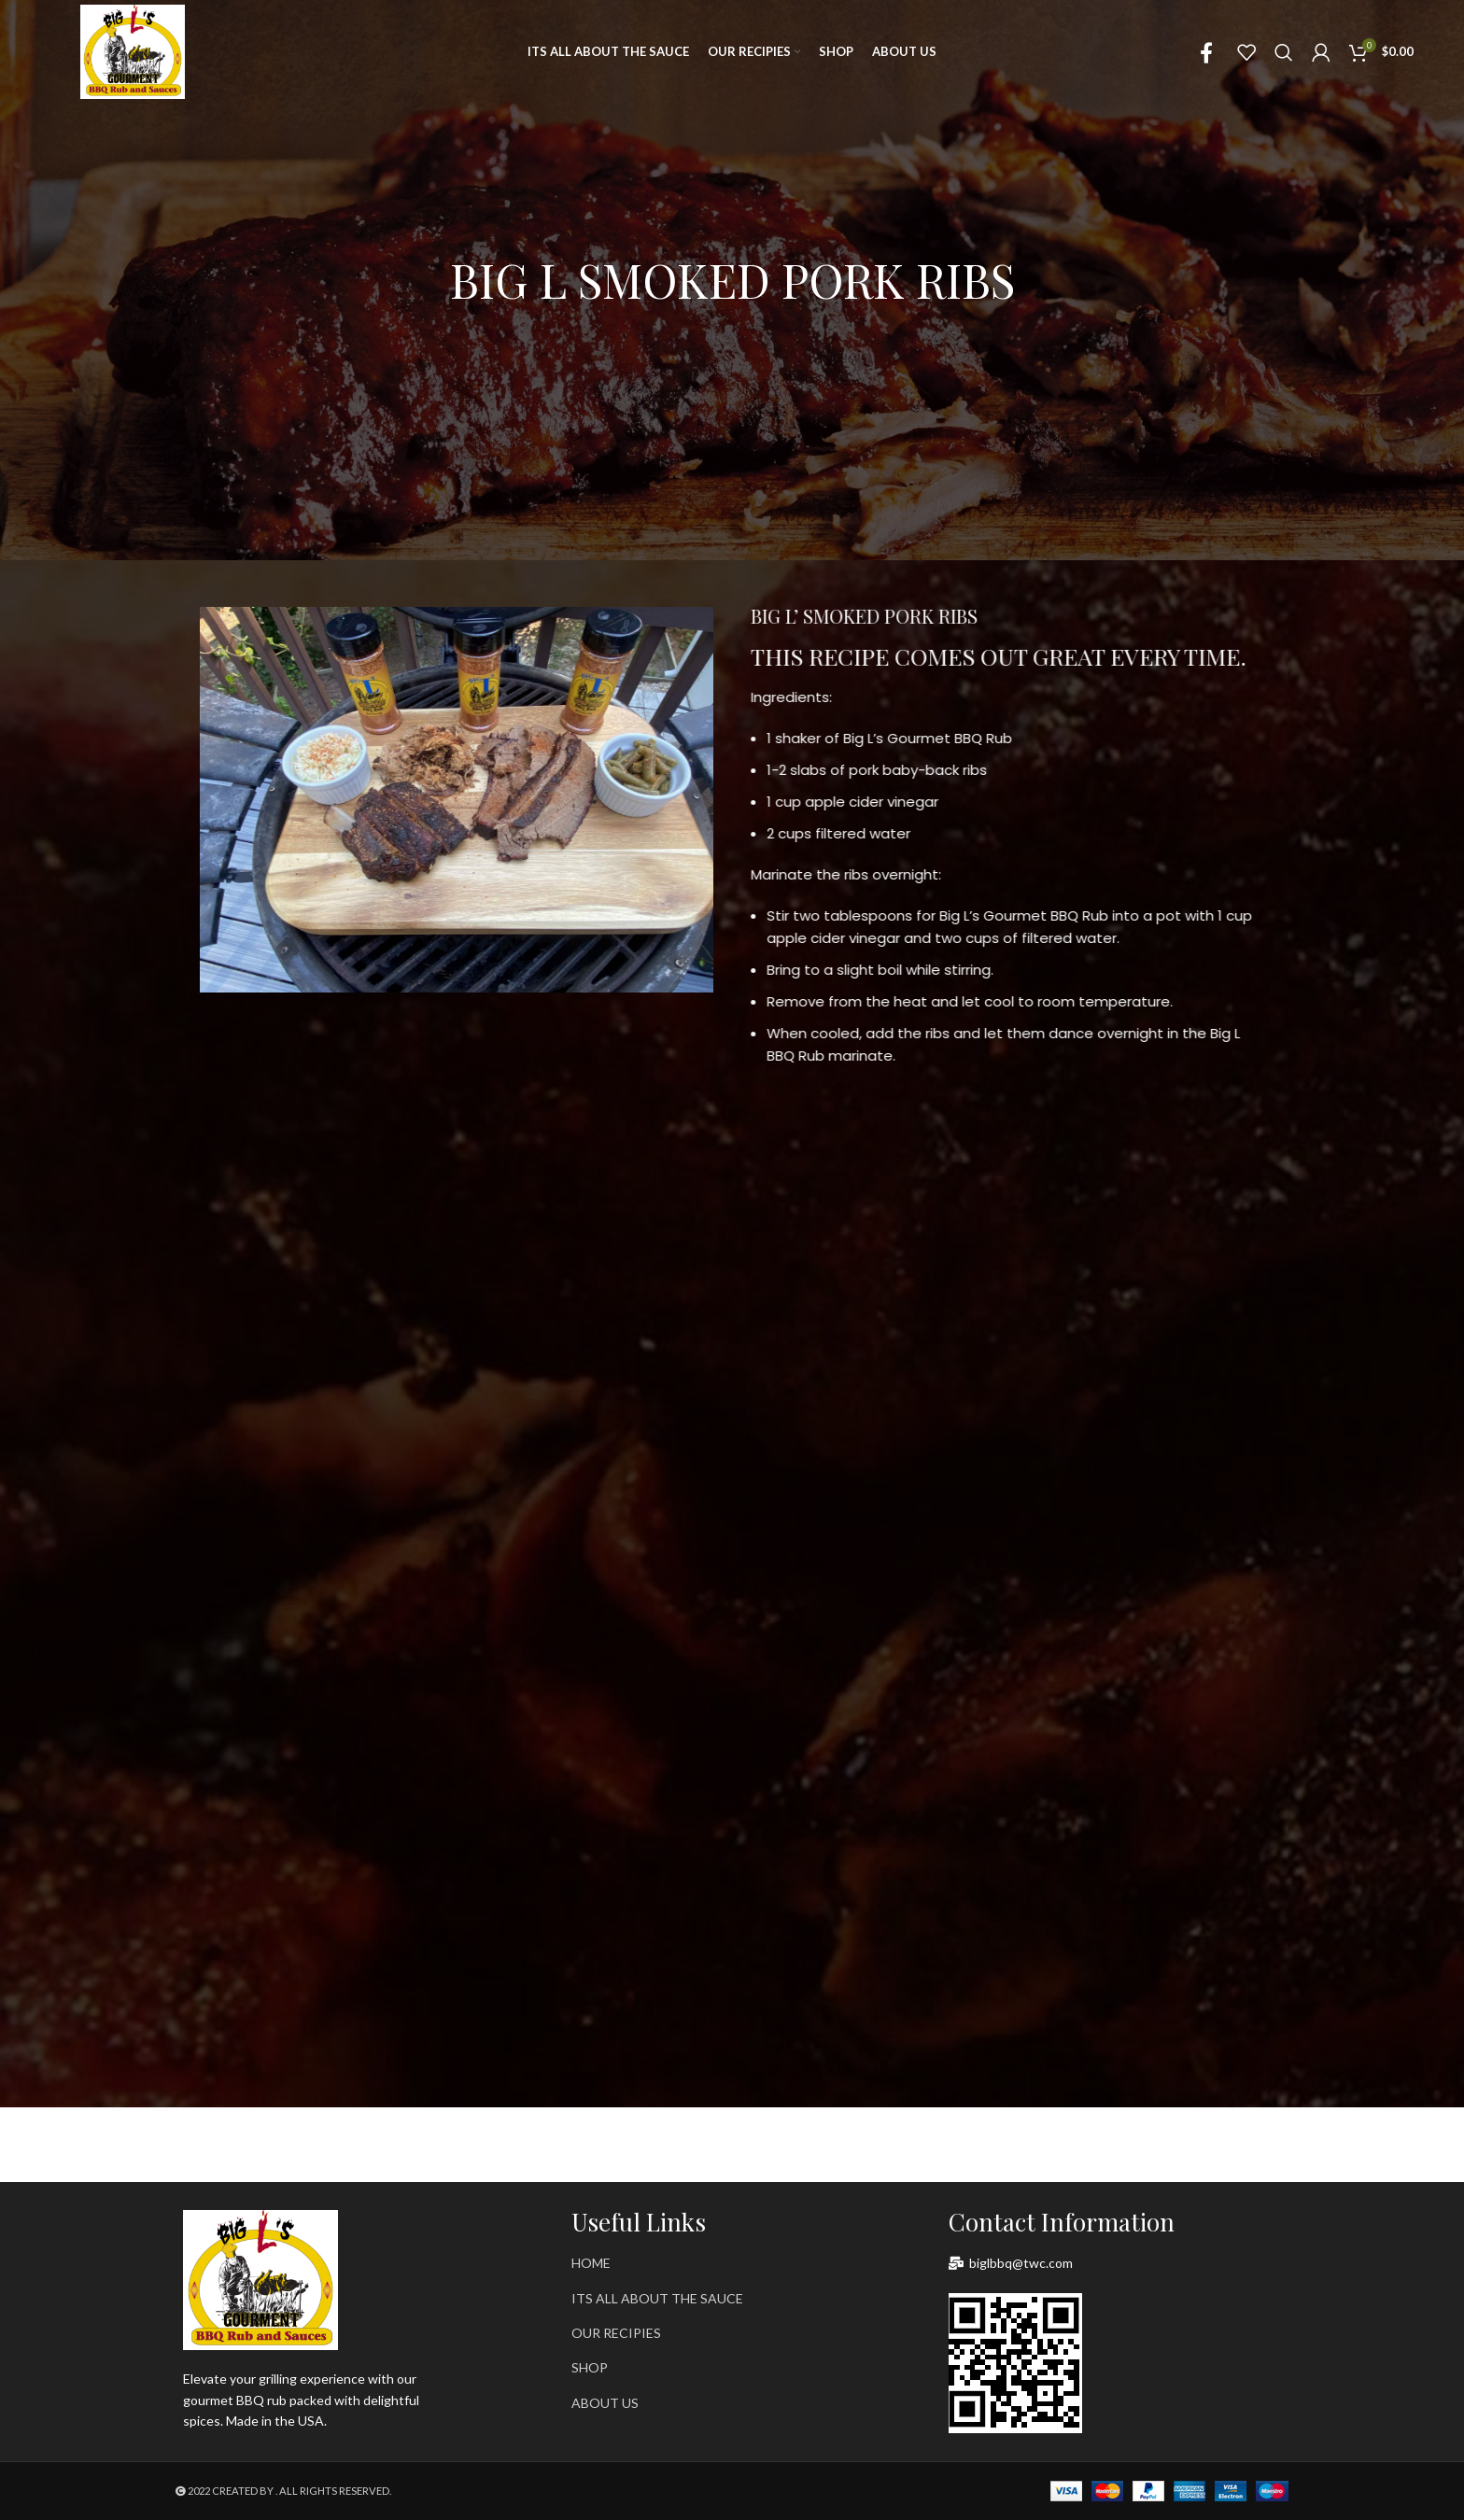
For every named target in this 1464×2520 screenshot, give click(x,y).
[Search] (1283, 52)
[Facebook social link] (1206, 52)
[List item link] (732, 2263)
